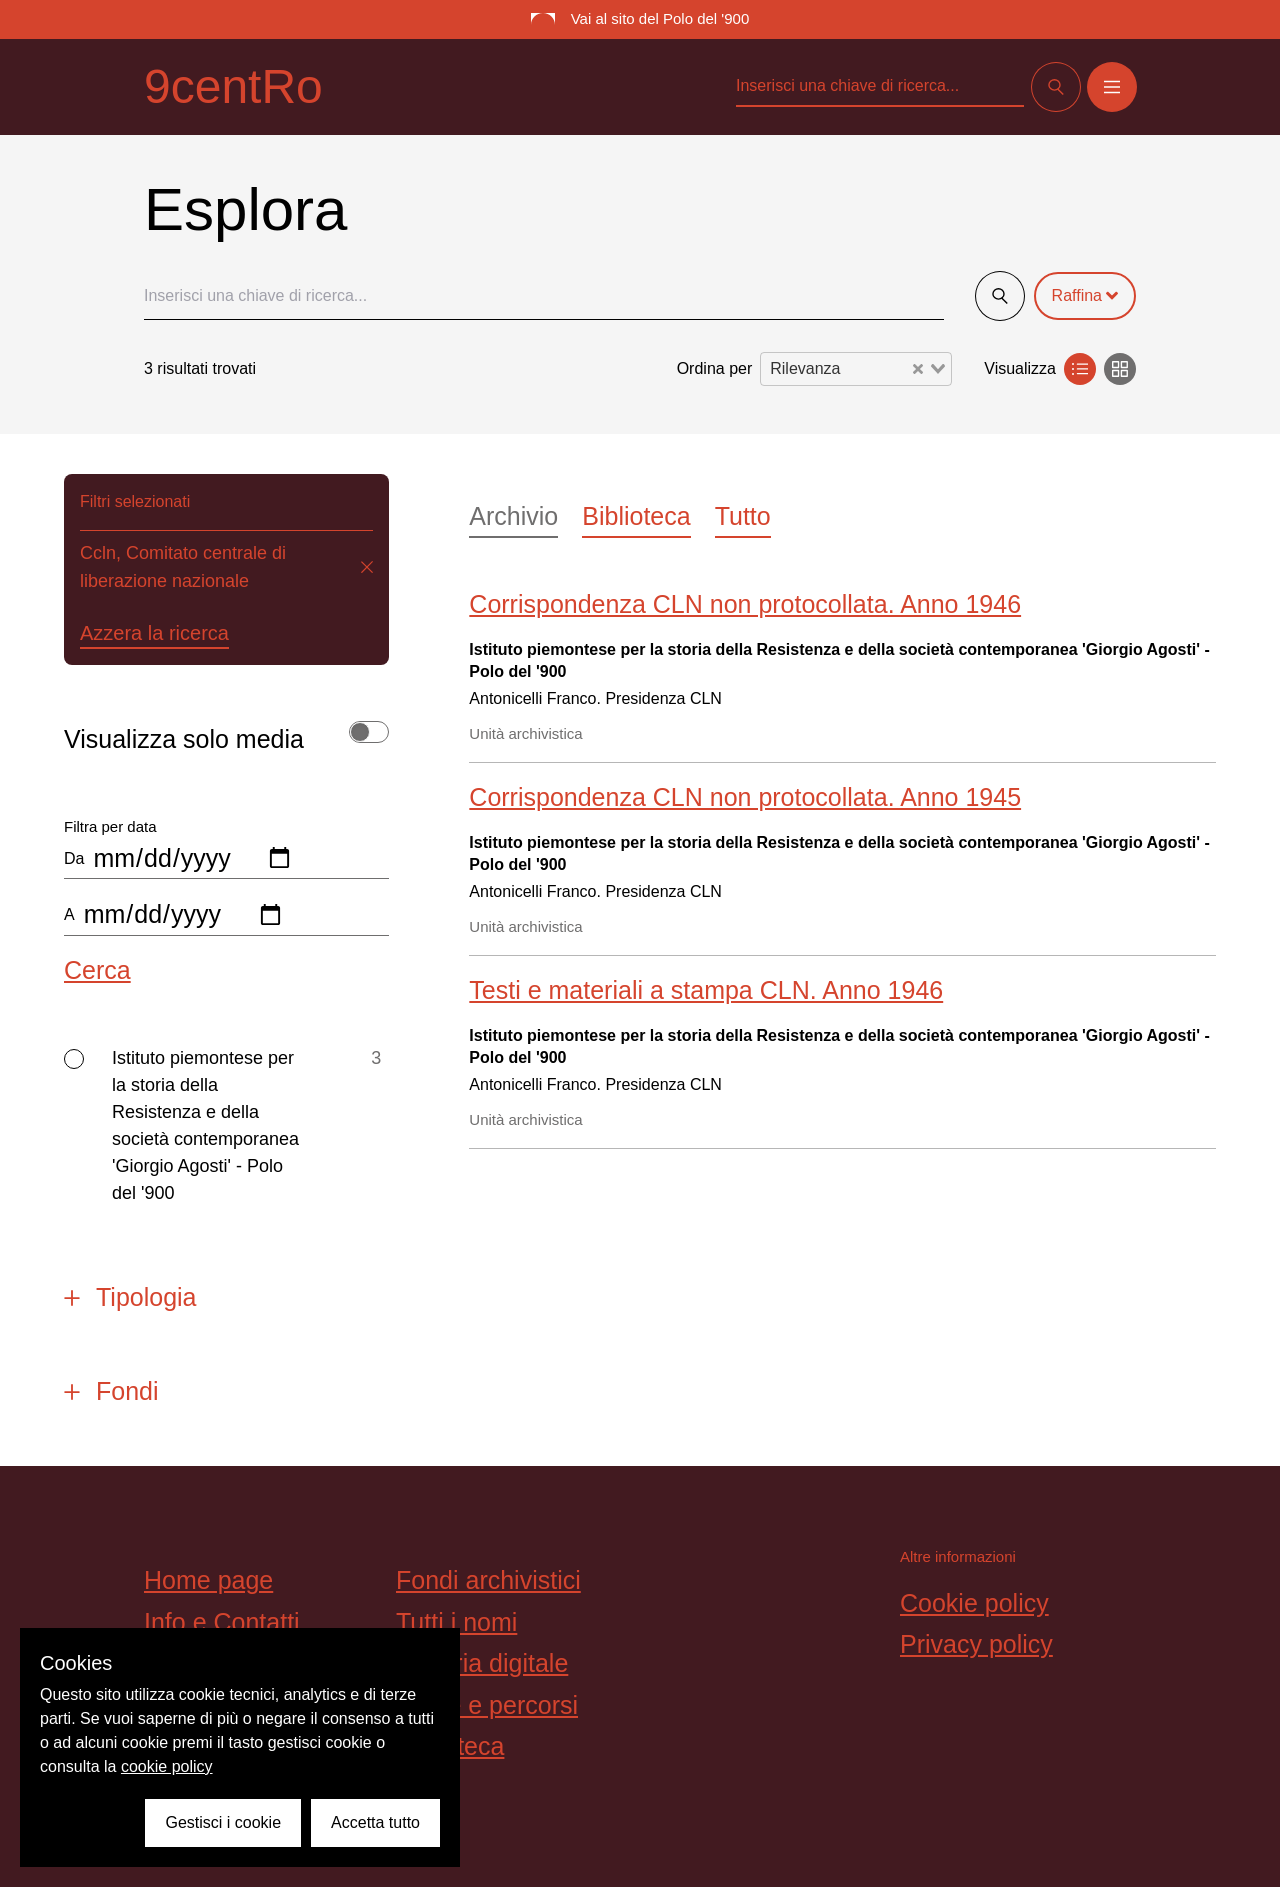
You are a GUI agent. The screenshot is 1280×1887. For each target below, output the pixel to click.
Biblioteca (636, 516)
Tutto (743, 516)
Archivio (513, 516)
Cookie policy (974, 1603)
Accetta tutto (375, 1822)
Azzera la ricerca (154, 633)
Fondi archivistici (488, 1580)
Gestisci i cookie (223, 1822)
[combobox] (856, 369)
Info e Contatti (222, 1622)
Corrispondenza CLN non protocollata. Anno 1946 (745, 604)
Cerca (97, 970)
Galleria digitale (482, 1663)
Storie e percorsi (487, 1705)
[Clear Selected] (918, 369)
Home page (208, 1580)
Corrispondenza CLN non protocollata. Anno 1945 (745, 797)
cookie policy (167, 1766)
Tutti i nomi (456, 1622)
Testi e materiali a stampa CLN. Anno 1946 (706, 990)
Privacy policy (976, 1644)
